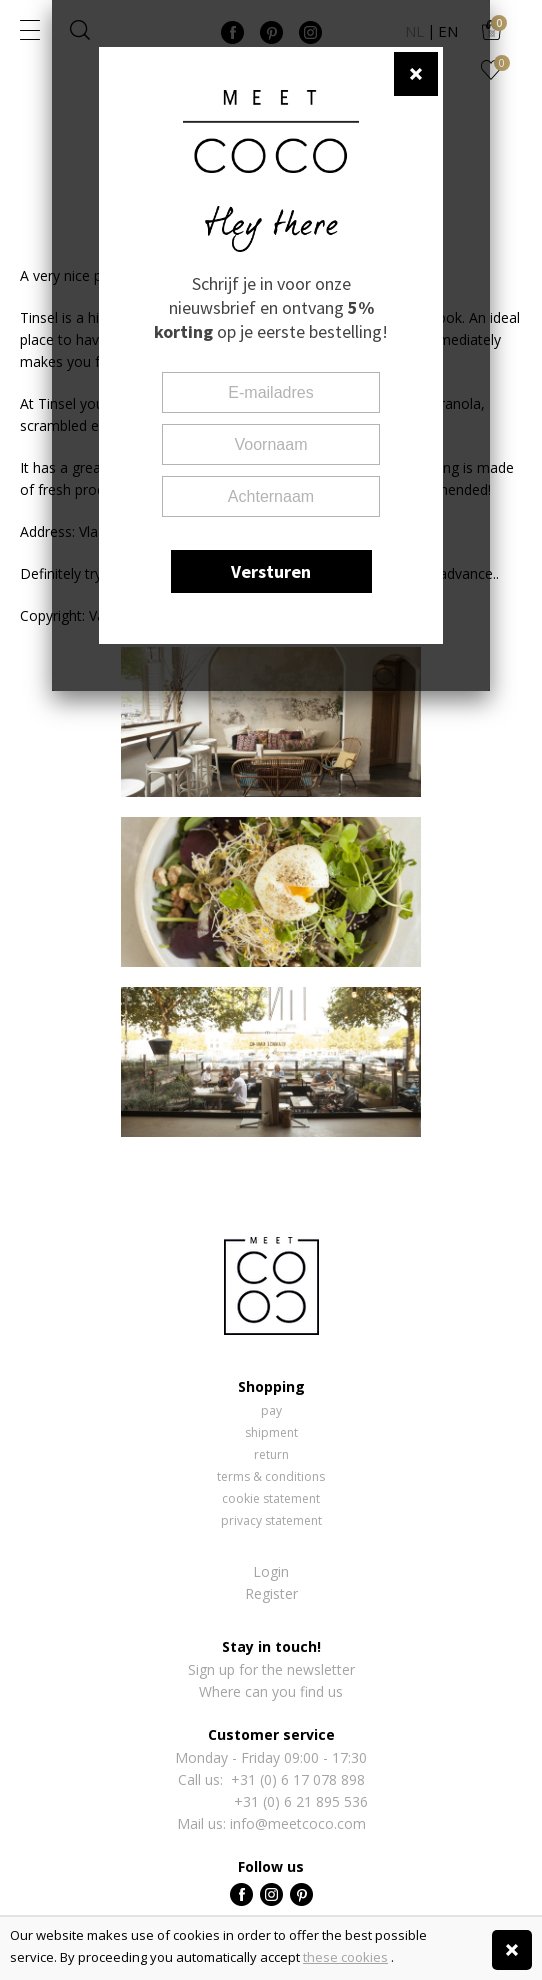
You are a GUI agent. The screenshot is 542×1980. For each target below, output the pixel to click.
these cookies (345, 1957)
